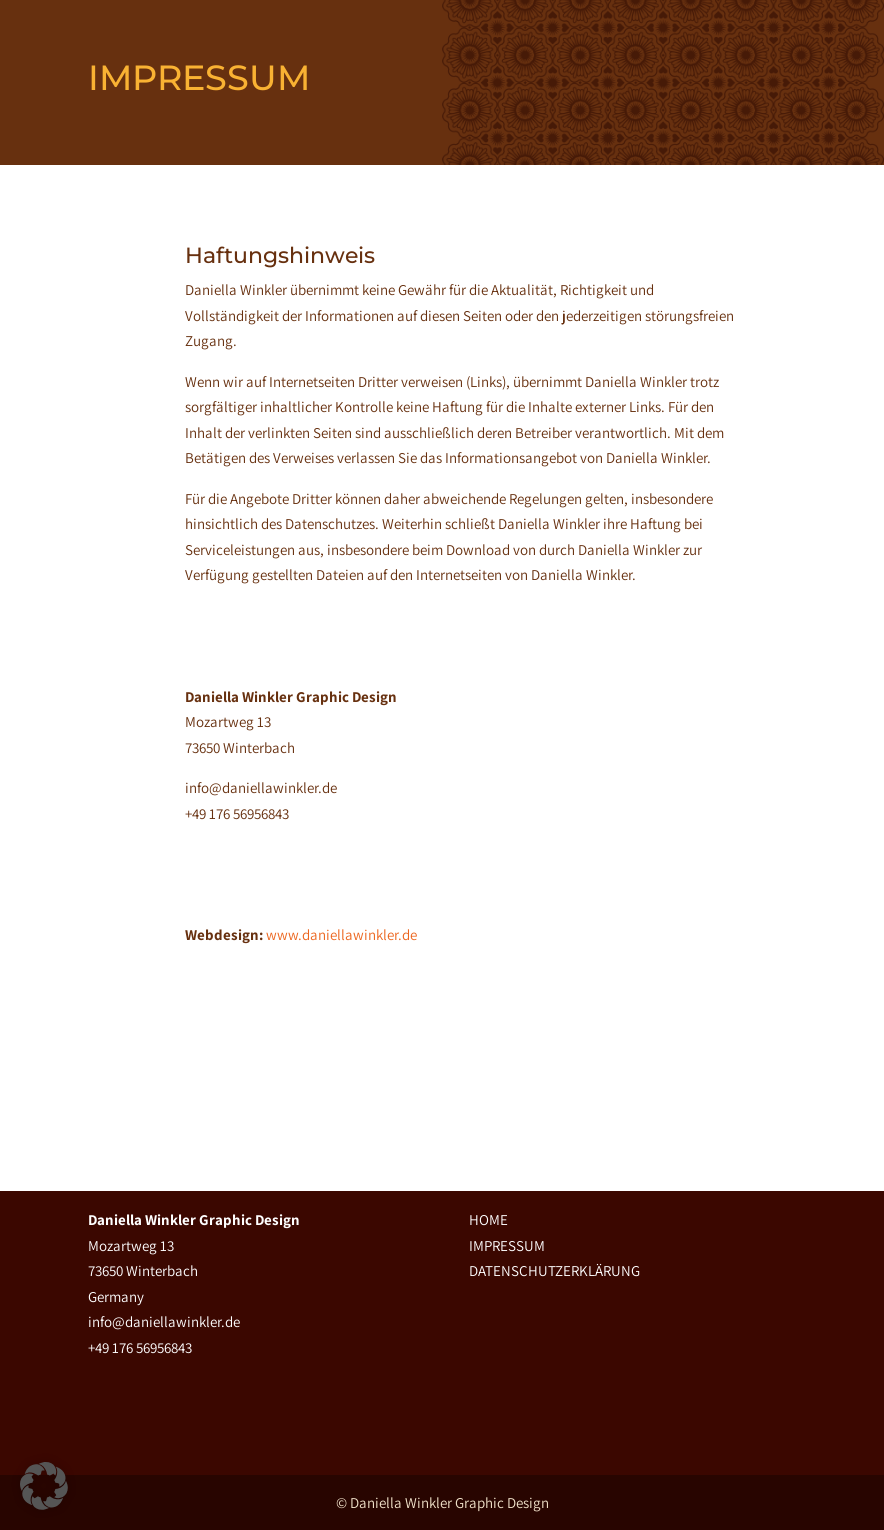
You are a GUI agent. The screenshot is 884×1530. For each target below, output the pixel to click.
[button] (44, 1486)
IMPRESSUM (507, 1245)
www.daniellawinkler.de (341, 934)
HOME (488, 1219)
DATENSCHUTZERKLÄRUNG (554, 1270)
